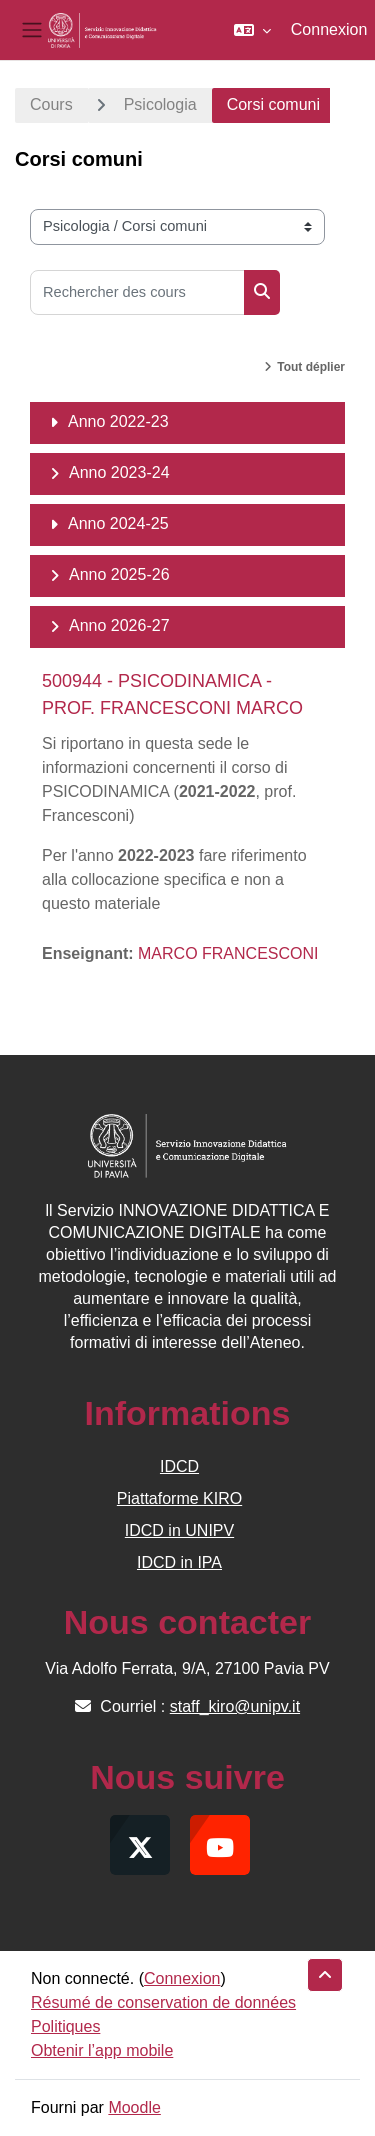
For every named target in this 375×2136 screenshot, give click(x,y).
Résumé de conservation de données (163, 2002)
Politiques (65, 2026)
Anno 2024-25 (118, 523)
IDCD (179, 1466)
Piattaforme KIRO (179, 1498)
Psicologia (160, 104)
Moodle (134, 2107)
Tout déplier (311, 367)
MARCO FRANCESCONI (228, 953)
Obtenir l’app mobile (102, 2050)
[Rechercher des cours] (137, 292)
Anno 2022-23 (118, 421)
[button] (252, 30)
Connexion (329, 29)
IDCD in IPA (179, 1562)
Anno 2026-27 (119, 625)
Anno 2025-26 (119, 574)
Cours (51, 104)
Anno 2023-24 (119, 472)
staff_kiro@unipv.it (235, 1706)
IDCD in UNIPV (179, 1530)
